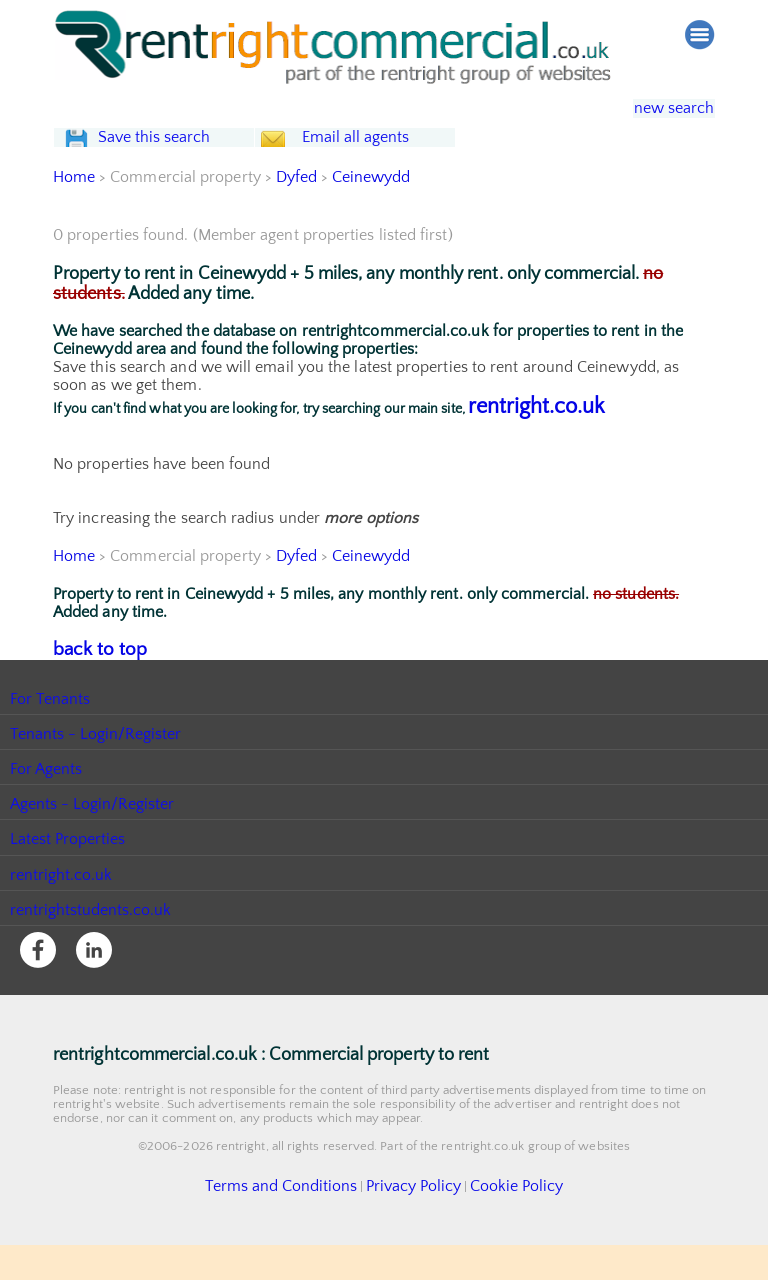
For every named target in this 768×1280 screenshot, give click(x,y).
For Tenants (50, 736)
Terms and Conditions (297, 1223)
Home (74, 217)
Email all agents (392, 157)
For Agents (46, 807)
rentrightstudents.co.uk (91, 948)
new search (659, 108)
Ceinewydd (372, 217)
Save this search (173, 157)
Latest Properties (68, 877)
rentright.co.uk (536, 446)
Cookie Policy (494, 1223)
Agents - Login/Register (93, 842)
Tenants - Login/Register (96, 772)
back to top (92, 688)
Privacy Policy (407, 1223)
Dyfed (296, 217)
